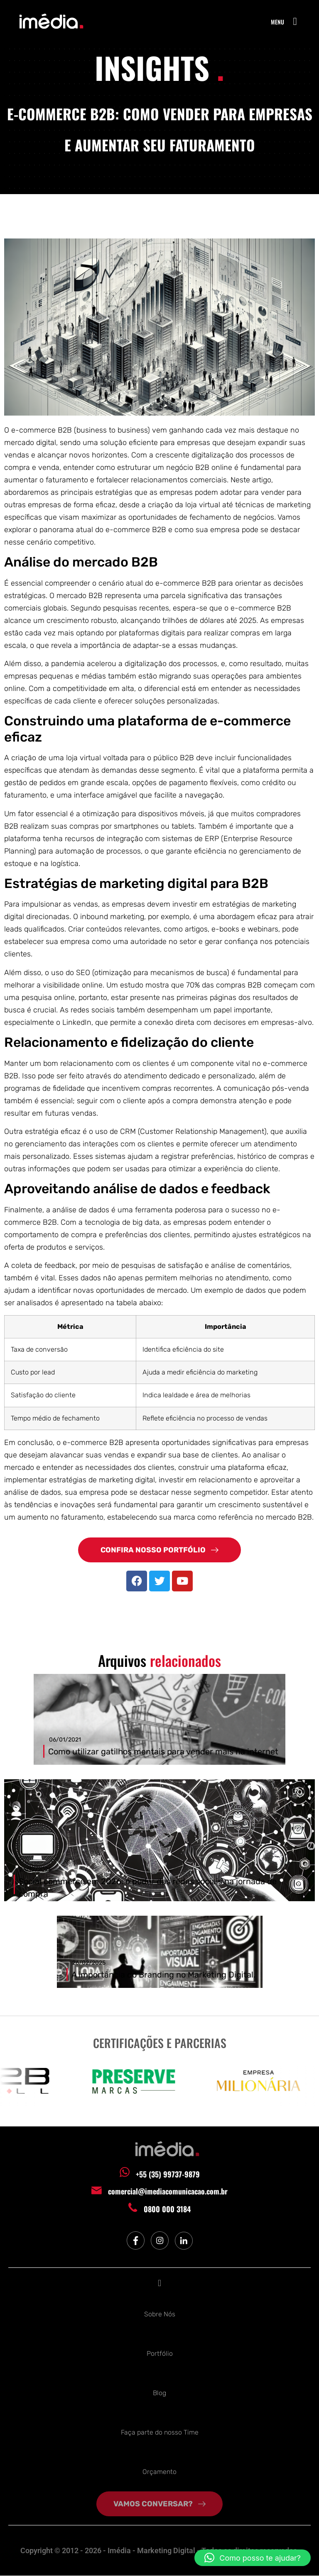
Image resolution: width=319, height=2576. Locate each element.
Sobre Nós (159, 2314)
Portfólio (160, 2354)
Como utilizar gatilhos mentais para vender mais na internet (163, 1752)
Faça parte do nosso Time (160, 2433)
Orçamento (159, 2472)
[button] (294, 21)
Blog (159, 2393)
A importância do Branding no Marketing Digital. (163, 1975)
